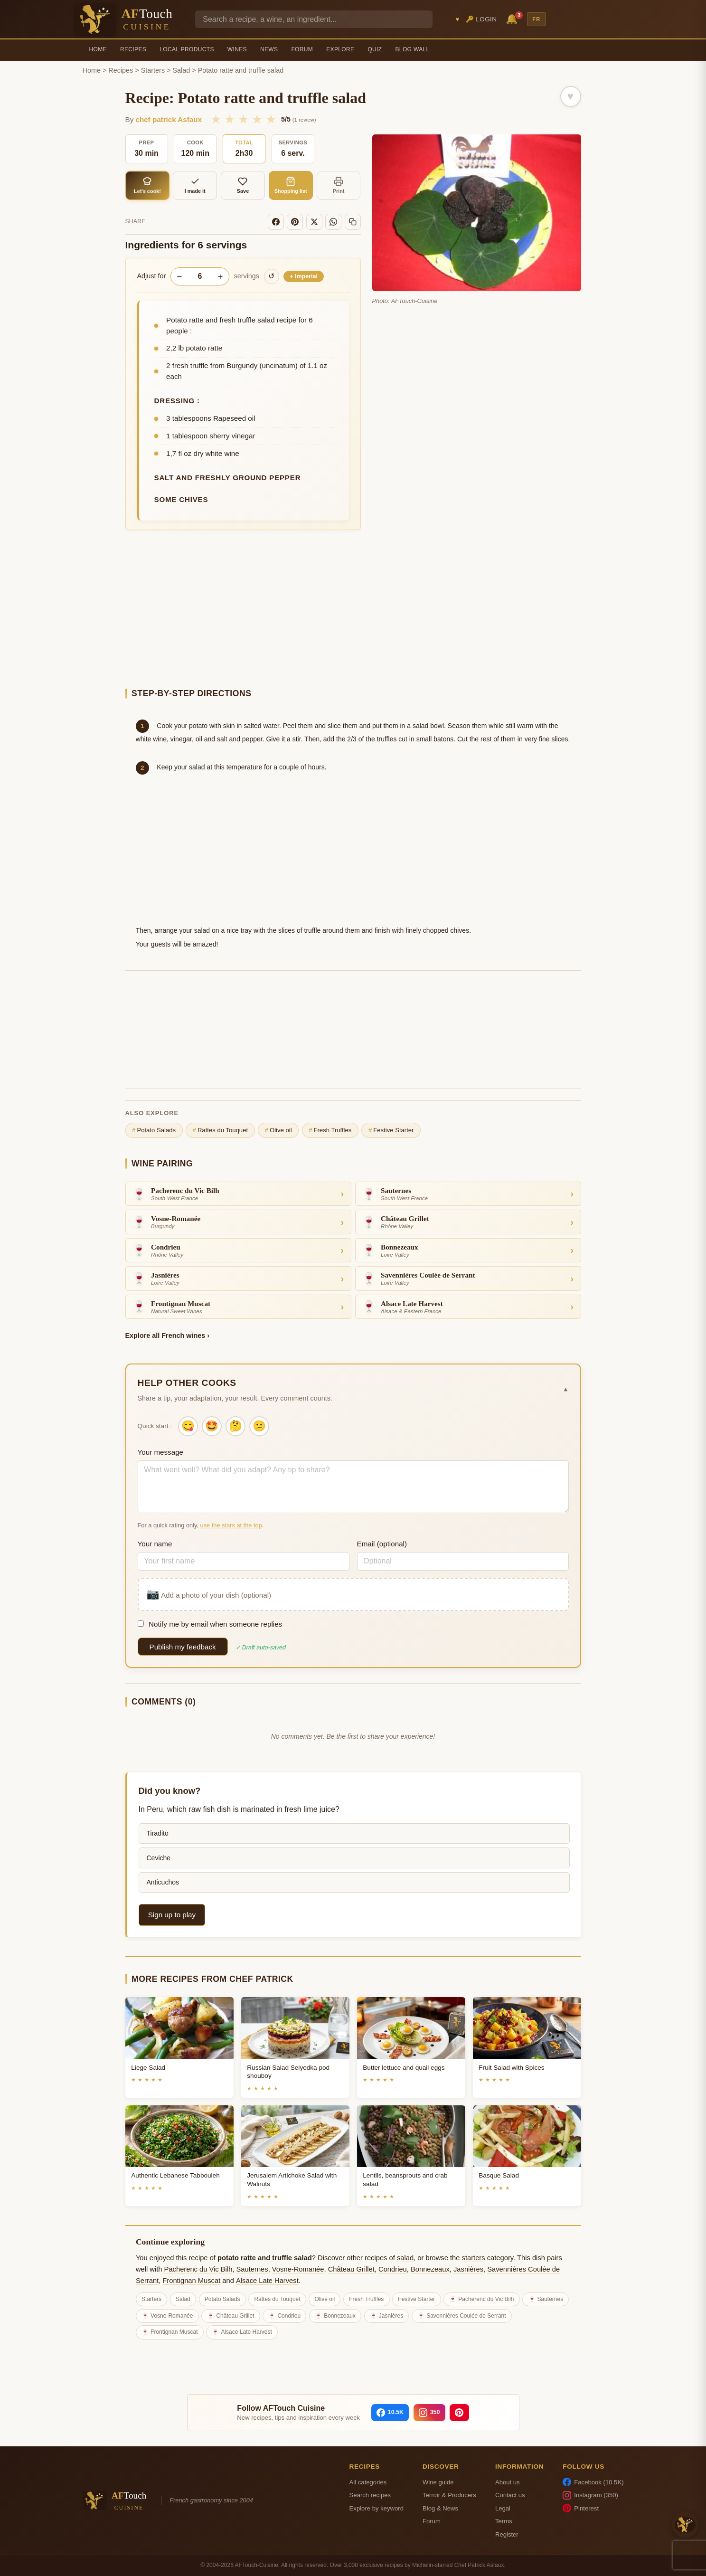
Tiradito (158, 1833)
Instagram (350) (590, 2495)
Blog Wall (412, 49)
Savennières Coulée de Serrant (466, 2315)
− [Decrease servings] (179, 277)
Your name (155, 1544)
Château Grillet (351, 2269)
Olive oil (278, 1130)
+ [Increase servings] (220, 277)
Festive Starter (391, 1130)
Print (339, 185)
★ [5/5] (270, 119)
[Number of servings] (200, 276)
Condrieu (392, 2269)
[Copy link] (353, 222)
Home (98, 49)
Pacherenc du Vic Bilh (198, 2269)
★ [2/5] (229, 119)
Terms (503, 2521)
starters (473, 2258)
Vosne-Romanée (298, 2269)
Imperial (304, 276)
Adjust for (151, 276)
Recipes (133, 49)
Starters (153, 70)
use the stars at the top (231, 1525)
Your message (161, 1452)
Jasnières (468, 2269)
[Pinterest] (295, 222)
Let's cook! (147, 185)
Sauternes (252, 2269)
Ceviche (159, 1858)
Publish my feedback (183, 1647)
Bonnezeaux (430, 2269)
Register (506, 2534)
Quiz (374, 49)
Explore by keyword (376, 2508)
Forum (302, 49)
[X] (314, 222)
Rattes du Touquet (220, 1130)
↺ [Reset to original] (271, 276)
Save (243, 185)
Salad (181, 70)
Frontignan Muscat (191, 2280)
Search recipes (370, 2495)
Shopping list (290, 185)
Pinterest (581, 2508)
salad (405, 2258)
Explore (340, 49)
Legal (502, 2508)
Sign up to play (172, 1915)
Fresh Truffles (330, 1130)
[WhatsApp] (333, 222)
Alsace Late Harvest (267, 2280)
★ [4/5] (257, 119)
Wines (237, 49)
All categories (368, 2482)
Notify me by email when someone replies (210, 1624)
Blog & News (440, 2508)
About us (507, 2482)
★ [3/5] (243, 119)
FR (536, 19)
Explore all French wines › (167, 1335)
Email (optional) (382, 1544)
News (269, 49)
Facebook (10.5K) (593, 2482)
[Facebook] (276, 222)
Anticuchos (163, 1882)
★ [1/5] (215, 119)
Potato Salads (154, 1130)
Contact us (510, 2495)
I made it (195, 185)
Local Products (187, 49)
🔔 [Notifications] (513, 18)
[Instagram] (429, 2412)
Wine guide (438, 2482)
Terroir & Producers (449, 2495)
